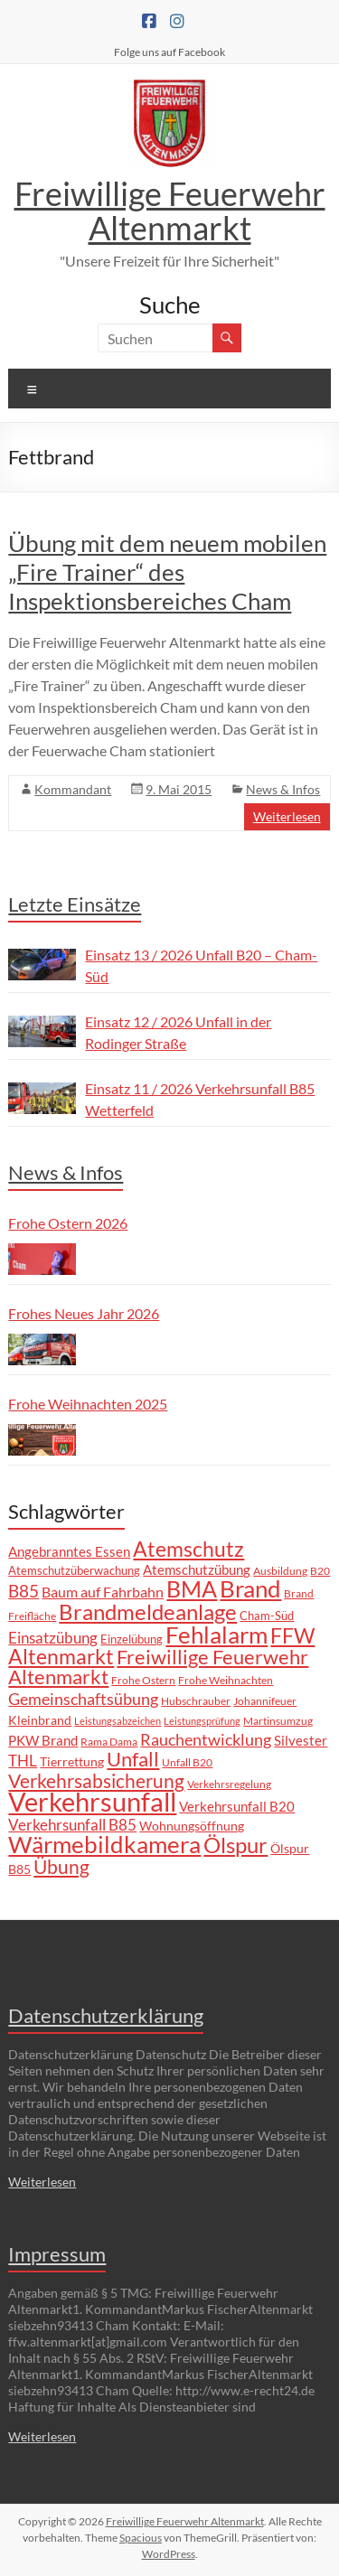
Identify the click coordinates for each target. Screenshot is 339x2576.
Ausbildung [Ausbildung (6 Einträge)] (280, 1570)
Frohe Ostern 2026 (67, 1223)
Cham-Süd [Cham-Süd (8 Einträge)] (267, 1615)
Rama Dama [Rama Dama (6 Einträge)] (108, 1741)
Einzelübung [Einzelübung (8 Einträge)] (131, 1639)
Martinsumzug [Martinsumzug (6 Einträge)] (278, 1720)
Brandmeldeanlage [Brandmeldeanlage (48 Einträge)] (148, 1611)
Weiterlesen (287, 816)
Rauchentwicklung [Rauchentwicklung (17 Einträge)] (205, 1739)
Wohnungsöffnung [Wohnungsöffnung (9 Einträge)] (191, 1825)
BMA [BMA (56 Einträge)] (191, 1588)
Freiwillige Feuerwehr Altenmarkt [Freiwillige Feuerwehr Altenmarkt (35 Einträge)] (158, 1666)
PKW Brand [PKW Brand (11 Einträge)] (43, 1740)
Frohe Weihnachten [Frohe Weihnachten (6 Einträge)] (225, 1679)
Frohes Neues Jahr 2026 (83, 1313)
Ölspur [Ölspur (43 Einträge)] (235, 1845)
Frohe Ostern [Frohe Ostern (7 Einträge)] (143, 1680)
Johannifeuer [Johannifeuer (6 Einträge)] (265, 1700)
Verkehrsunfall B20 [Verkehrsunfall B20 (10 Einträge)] (237, 1806)
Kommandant (72, 789)
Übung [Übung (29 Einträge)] (61, 1866)
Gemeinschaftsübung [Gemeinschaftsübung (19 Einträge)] (83, 1699)
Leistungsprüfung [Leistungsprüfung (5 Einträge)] (202, 1721)
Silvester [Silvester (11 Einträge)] (300, 1740)
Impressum (57, 2254)
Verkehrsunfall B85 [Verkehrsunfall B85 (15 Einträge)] (72, 1824)
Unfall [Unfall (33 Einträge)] (133, 1759)
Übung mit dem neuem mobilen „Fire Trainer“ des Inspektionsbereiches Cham (167, 572)
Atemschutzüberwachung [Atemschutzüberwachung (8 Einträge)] (74, 1570)
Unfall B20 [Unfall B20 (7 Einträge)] (187, 1762)
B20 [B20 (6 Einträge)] (320, 1570)
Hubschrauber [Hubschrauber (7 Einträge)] (196, 1701)
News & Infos (283, 789)
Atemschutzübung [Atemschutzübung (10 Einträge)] (196, 1570)
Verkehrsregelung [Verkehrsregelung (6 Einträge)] (229, 1783)
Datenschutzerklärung (105, 2015)
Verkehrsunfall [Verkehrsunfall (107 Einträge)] (92, 1801)
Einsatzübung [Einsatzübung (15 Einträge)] (53, 1637)
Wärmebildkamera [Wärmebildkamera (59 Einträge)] (104, 1844)
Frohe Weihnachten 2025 (87, 1403)
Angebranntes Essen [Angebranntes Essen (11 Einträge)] (69, 1551)
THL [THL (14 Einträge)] (22, 1761)
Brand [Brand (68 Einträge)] (250, 1588)
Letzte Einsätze (74, 904)
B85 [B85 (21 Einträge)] (23, 1590)
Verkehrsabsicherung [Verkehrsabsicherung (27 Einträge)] (96, 1781)
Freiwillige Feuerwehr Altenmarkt (169, 210)
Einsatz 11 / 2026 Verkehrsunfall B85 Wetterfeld (200, 1099)
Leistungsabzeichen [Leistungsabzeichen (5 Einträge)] (117, 1721)
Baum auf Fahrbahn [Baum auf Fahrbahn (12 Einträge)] (103, 1592)
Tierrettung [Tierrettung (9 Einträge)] (72, 1761)
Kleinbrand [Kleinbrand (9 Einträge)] (39, 1720)
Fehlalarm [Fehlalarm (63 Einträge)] (216, 1634)
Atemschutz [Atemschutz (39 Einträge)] (188, 1548)
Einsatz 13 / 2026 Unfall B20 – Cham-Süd (201, 965)
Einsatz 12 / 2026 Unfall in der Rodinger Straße (178, 1032)
